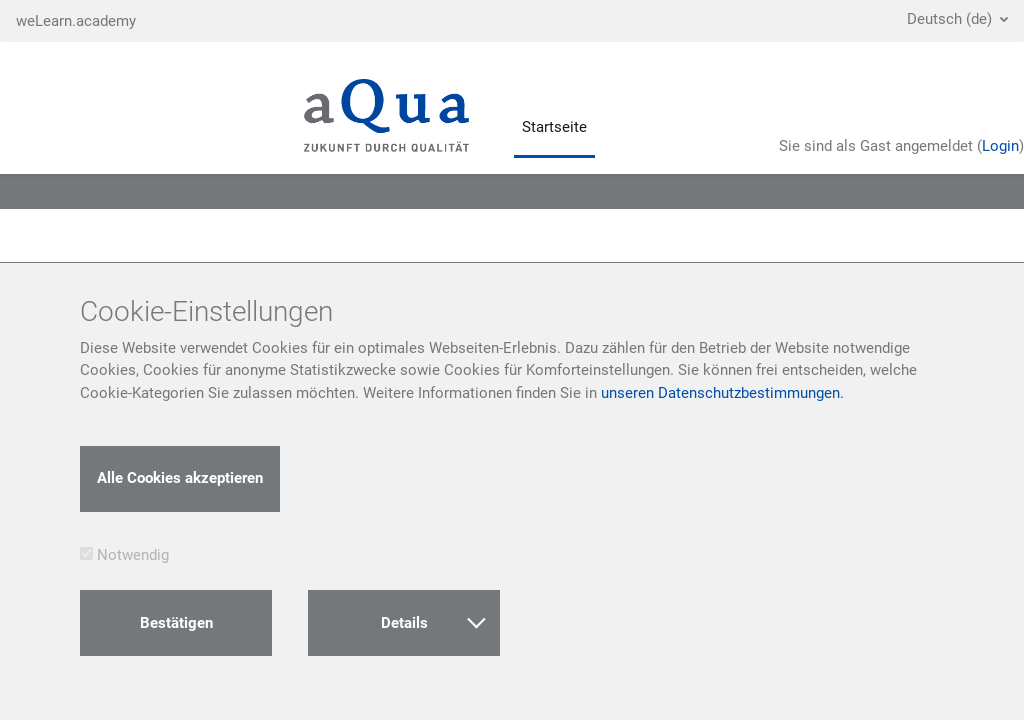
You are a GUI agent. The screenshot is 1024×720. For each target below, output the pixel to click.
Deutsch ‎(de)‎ (951, 19)
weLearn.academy (76, 21)
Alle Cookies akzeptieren (180, 478)
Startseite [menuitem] (554, 127)
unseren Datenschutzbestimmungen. (722, 393)
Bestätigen (176, 623)
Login (1000, 146)
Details (433, 621)
